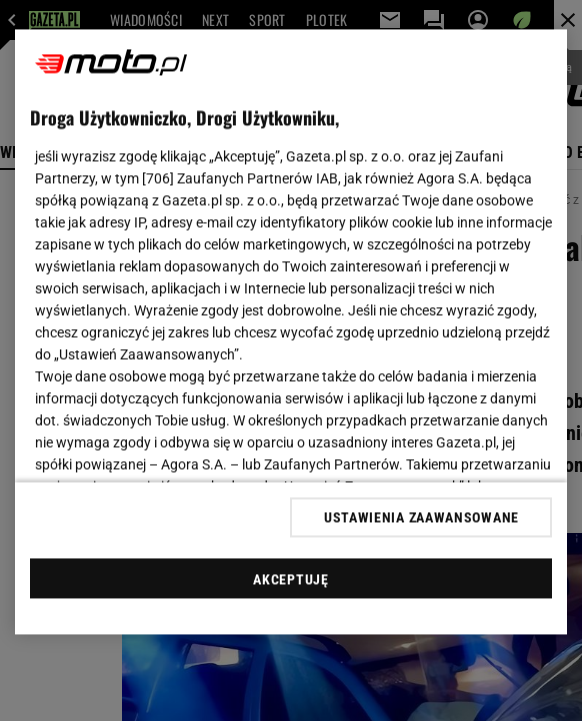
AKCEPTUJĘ (290, 579)
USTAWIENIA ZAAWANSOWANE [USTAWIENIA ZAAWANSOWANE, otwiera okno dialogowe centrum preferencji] (421, 517)
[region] (291, 332)
